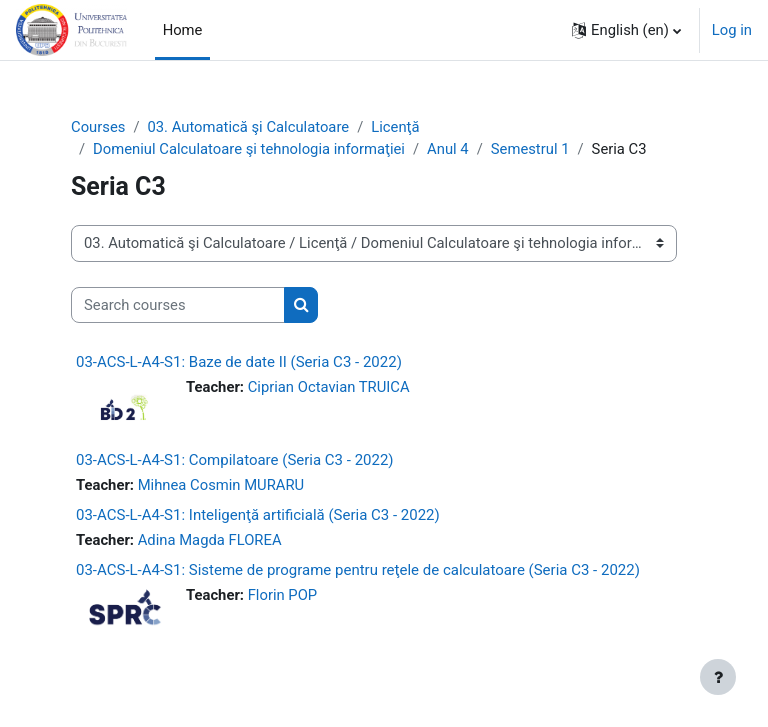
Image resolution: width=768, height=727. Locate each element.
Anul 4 (448, 149)
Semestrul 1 (530, 149)
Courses (98, 127)
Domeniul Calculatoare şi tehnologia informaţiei (249, 149)
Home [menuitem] (183, 30)
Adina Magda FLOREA (210, 540)
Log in (732, 30)
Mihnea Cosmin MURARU (221, 485)
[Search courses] (178, 305)
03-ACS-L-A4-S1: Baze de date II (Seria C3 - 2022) (239, 362)
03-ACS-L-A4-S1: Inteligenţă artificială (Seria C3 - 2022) (258, 515)
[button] (626, 30)
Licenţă (395, 127)
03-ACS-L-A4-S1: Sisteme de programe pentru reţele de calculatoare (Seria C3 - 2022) (358, 570)
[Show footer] (718, 677)
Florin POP (283, 595)
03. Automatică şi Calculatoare (248, 127)
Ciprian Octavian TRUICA (329, 387)
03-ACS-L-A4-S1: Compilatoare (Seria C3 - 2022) (235, 460)
